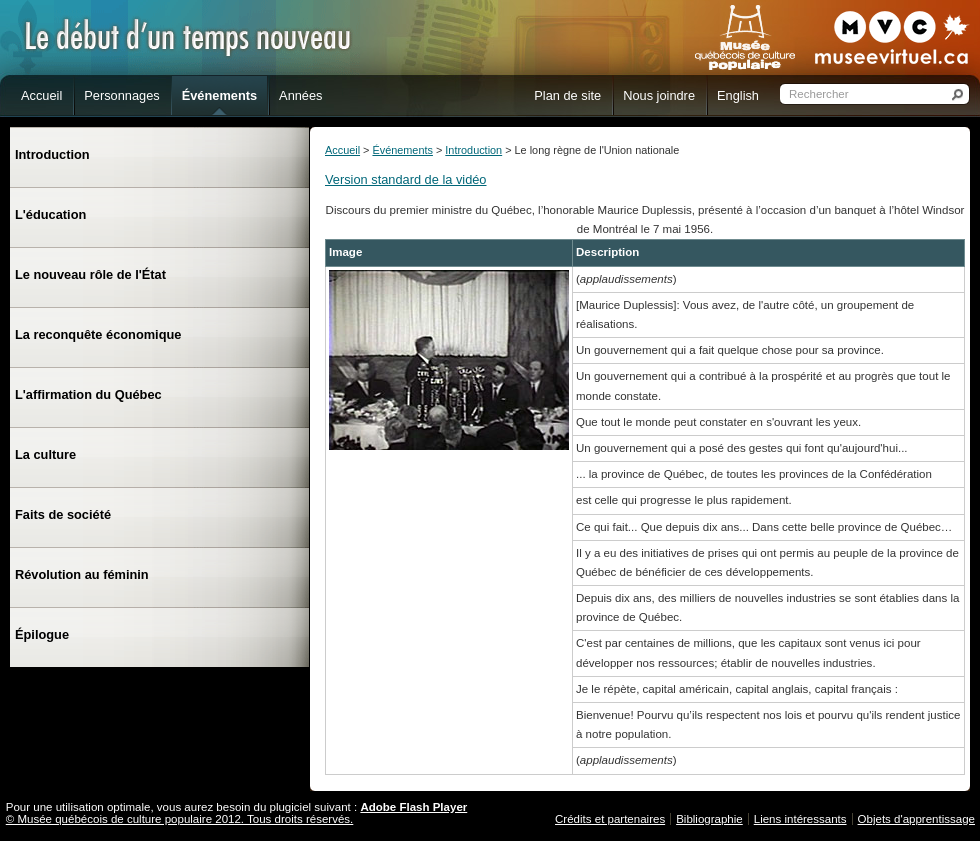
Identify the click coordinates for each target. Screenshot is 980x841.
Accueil (342, 150)
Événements (402, 150)
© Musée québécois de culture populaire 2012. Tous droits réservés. (180, 819)
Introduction (473, 150)
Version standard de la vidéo (406, 179)
